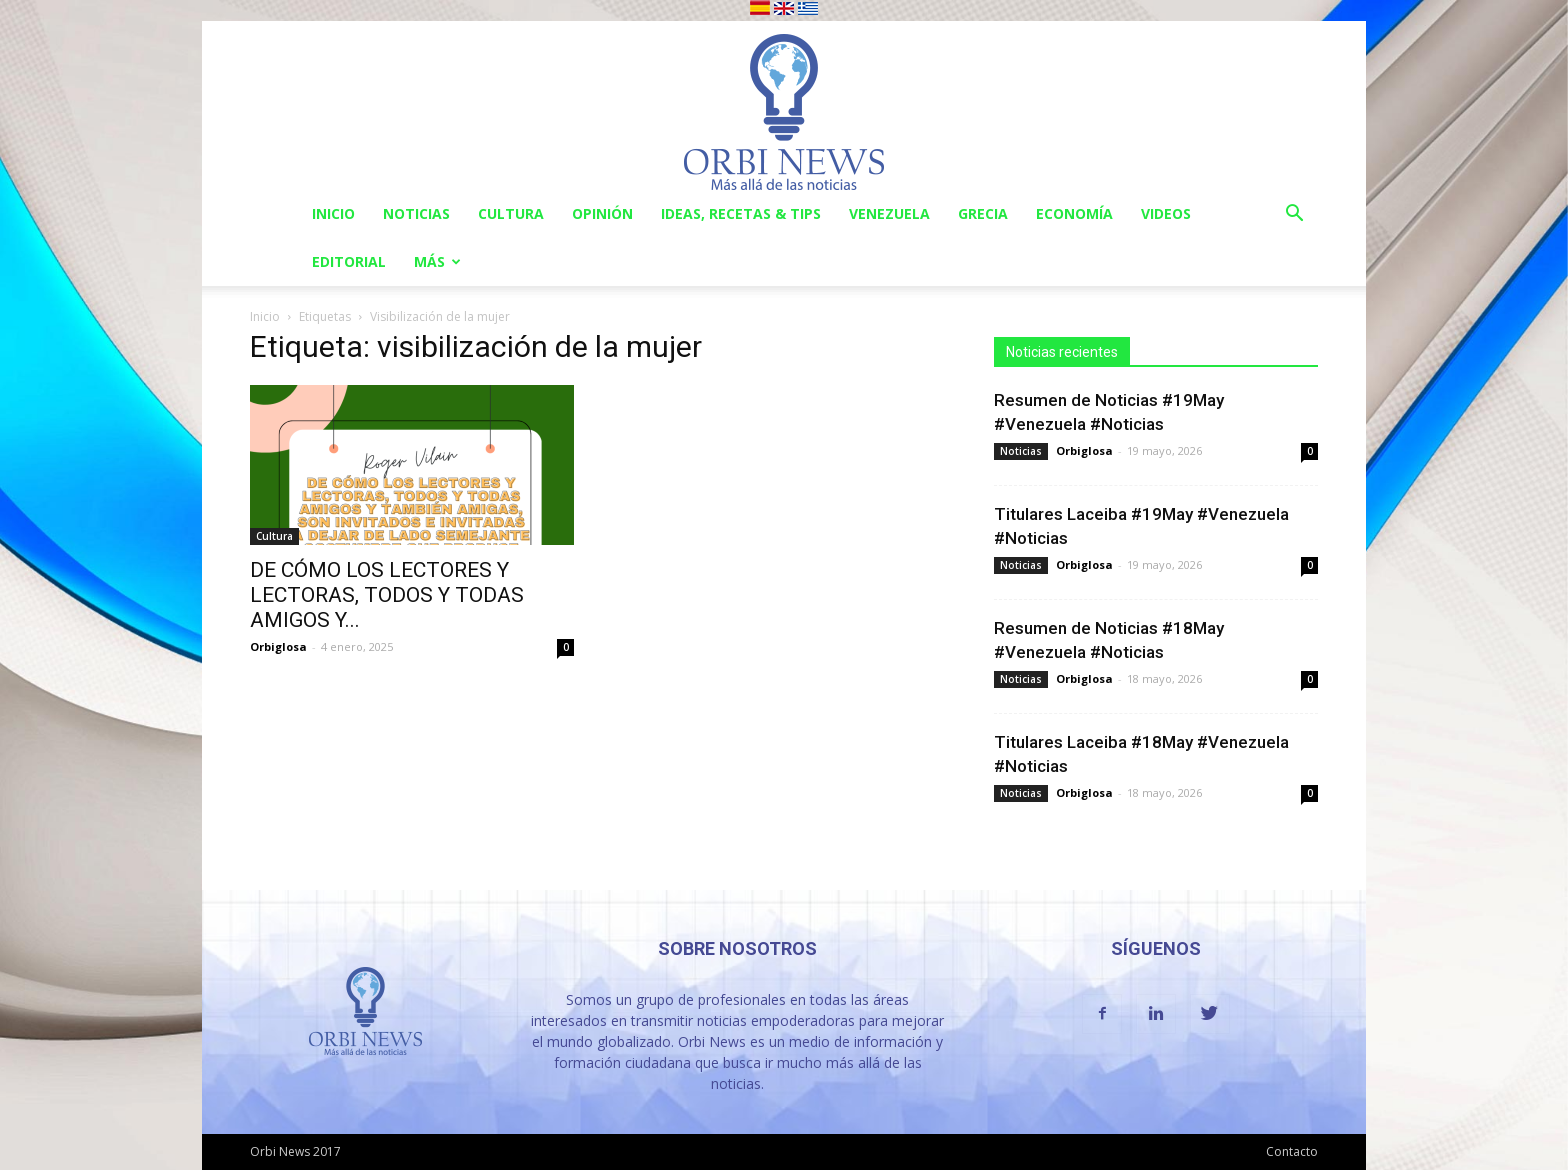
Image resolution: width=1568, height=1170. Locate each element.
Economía (1074, 213)
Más (437, 261)
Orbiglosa (278, 646)
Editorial (349, 261)
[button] (1294, 215)
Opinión (602, 213)
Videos (1166, 213)
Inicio (333, 213)
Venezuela (889, 213)
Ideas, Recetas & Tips (741, 213)
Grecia (983, 213)
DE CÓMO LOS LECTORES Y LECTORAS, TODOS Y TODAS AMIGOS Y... (387, 595)
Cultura (511, 213)
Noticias (416, 213)
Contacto (1292, 1151)
